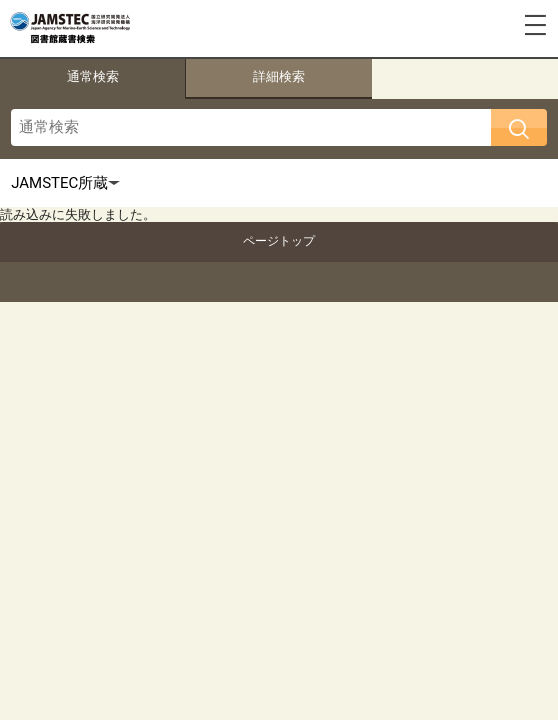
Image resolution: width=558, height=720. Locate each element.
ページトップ (279, 241)
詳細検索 (279, 76)
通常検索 (93, 76)
